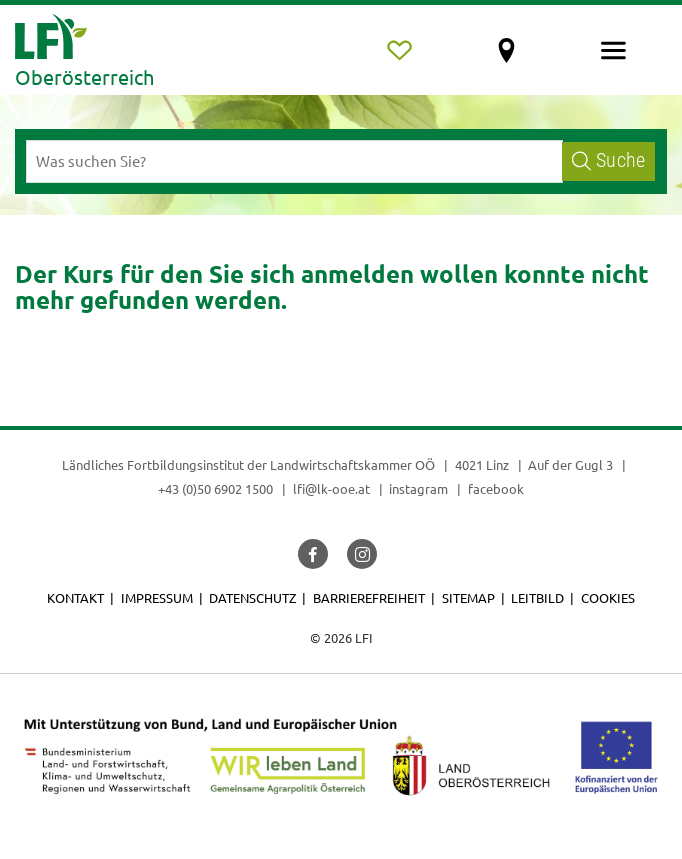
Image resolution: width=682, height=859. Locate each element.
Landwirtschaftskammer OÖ (352, 464)
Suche (608, 160)
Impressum (157, 597)
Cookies (608, 597)
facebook (496, 488)
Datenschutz (252, 597)
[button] (313, 554)
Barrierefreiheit (369, 597)
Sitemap (468, 597)
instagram (418, 488)
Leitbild (537, 597)
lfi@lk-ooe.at (331, 488)
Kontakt (75, 597)
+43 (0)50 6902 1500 (215, 488)
